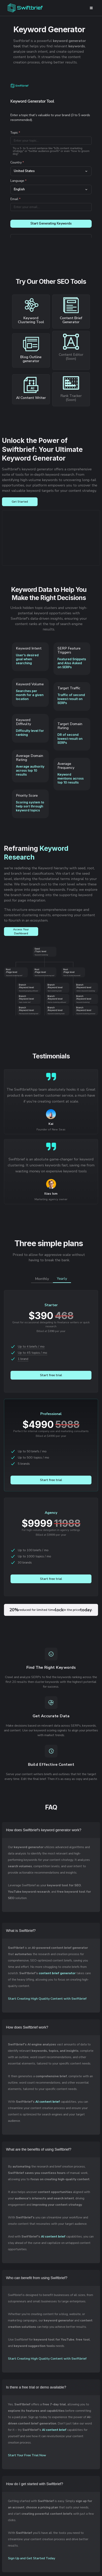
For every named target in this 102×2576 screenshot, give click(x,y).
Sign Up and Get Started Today (31, 2558)
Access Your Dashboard (21, 931)
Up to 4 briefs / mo (31, 1348)
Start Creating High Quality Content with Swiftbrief (47, 1998)
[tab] (42, 1280)
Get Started (20, 504)
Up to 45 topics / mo (32, 1354)
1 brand (23, 1360)
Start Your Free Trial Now (27, 2455)
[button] (91, 8)
